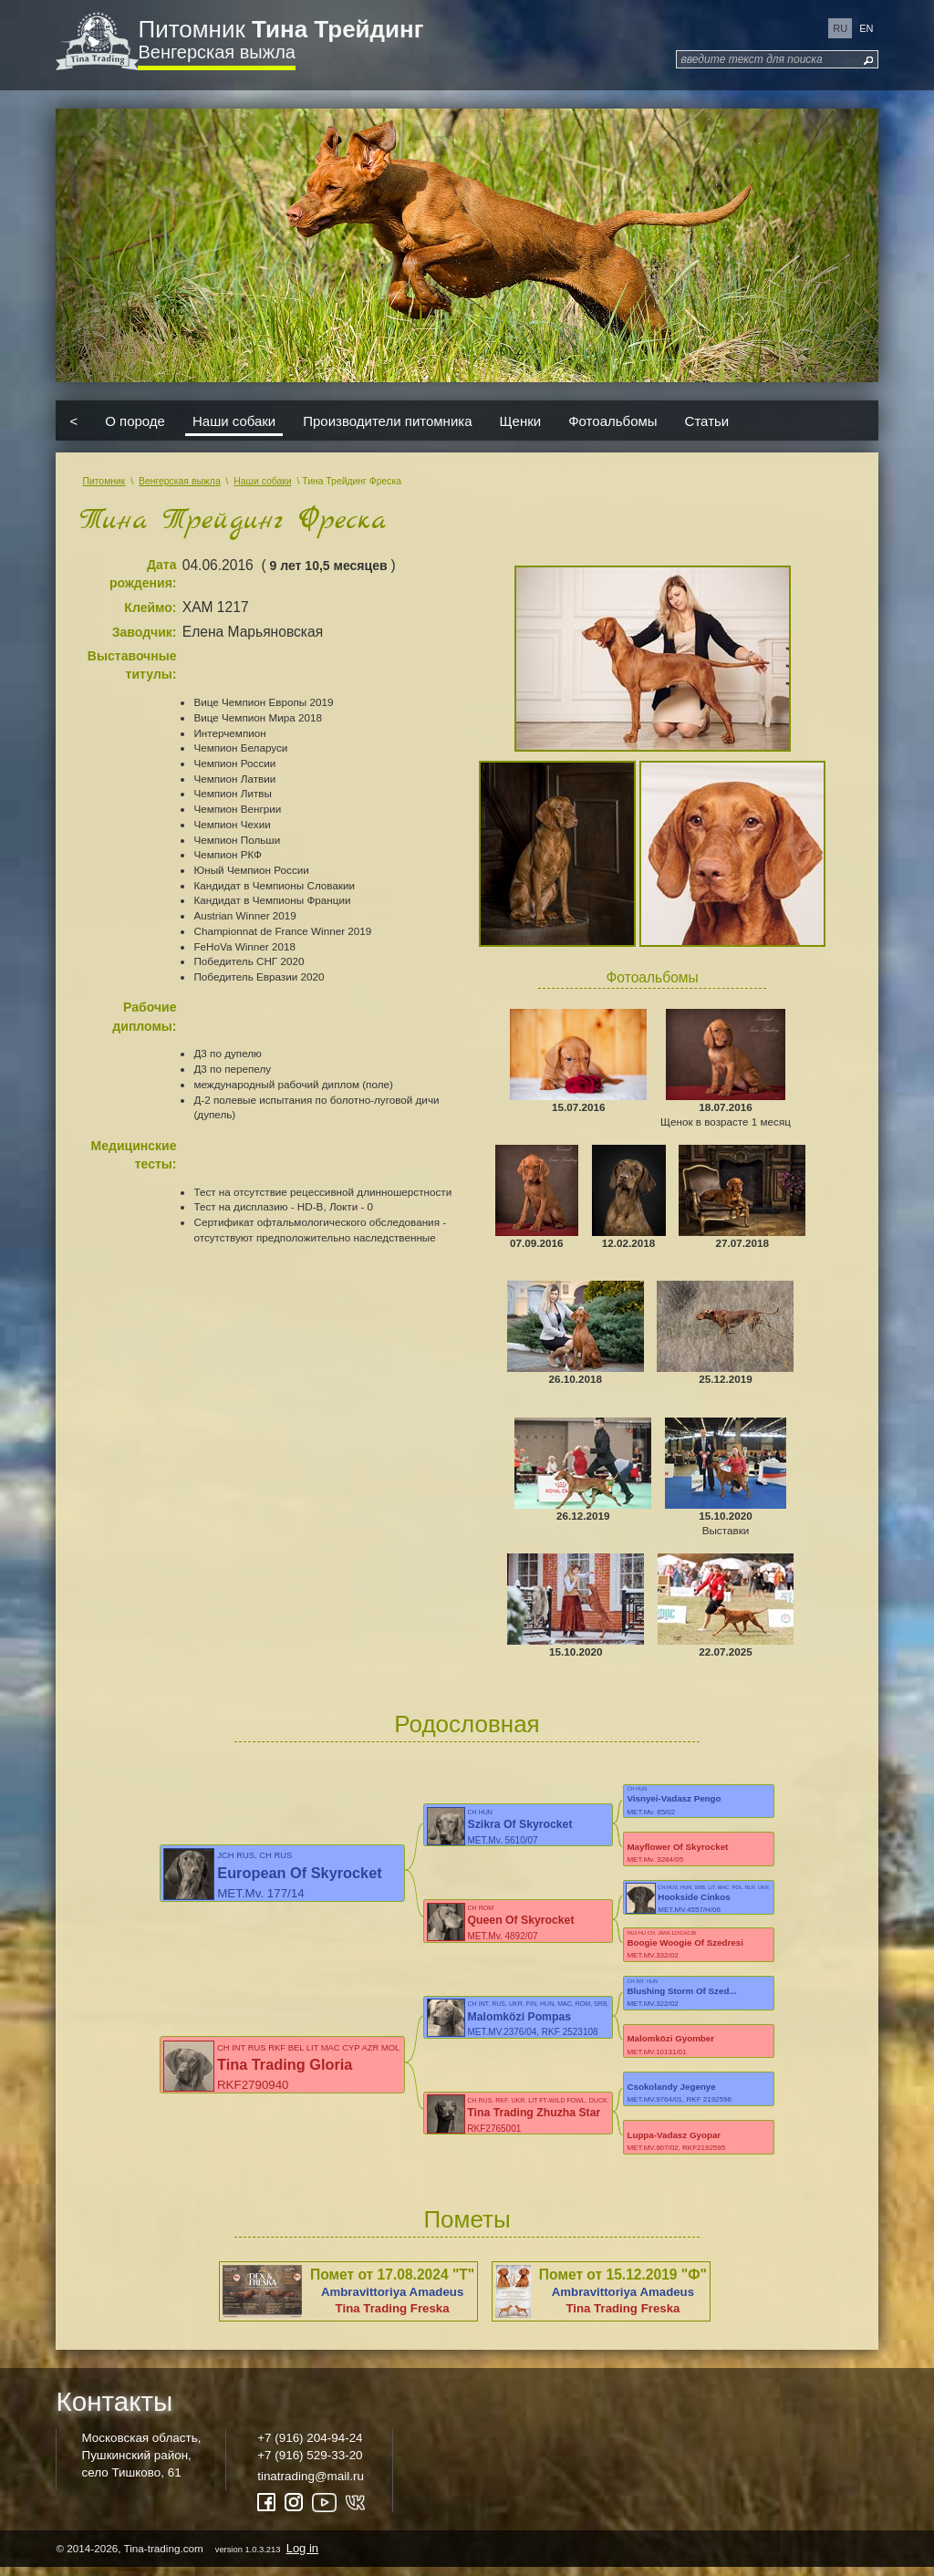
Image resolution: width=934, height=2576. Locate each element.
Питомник (280, 29)
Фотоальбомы (612, 421)
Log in (302, 2556)
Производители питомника (387, 421)
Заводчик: (144, 632)
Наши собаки (233, 421)
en (866, 28)
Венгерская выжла (216, 52)
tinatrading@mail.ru (310, 2484)
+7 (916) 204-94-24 (309, 2446)
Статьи (707, 421)
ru (840, 28)
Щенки (521, 421)
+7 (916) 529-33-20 (309, 2463)
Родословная (466, 1724)
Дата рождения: (143, 573)
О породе (135, 421)
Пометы (466, 2227)
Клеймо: (150, 607)
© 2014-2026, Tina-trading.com (188, 2556)
